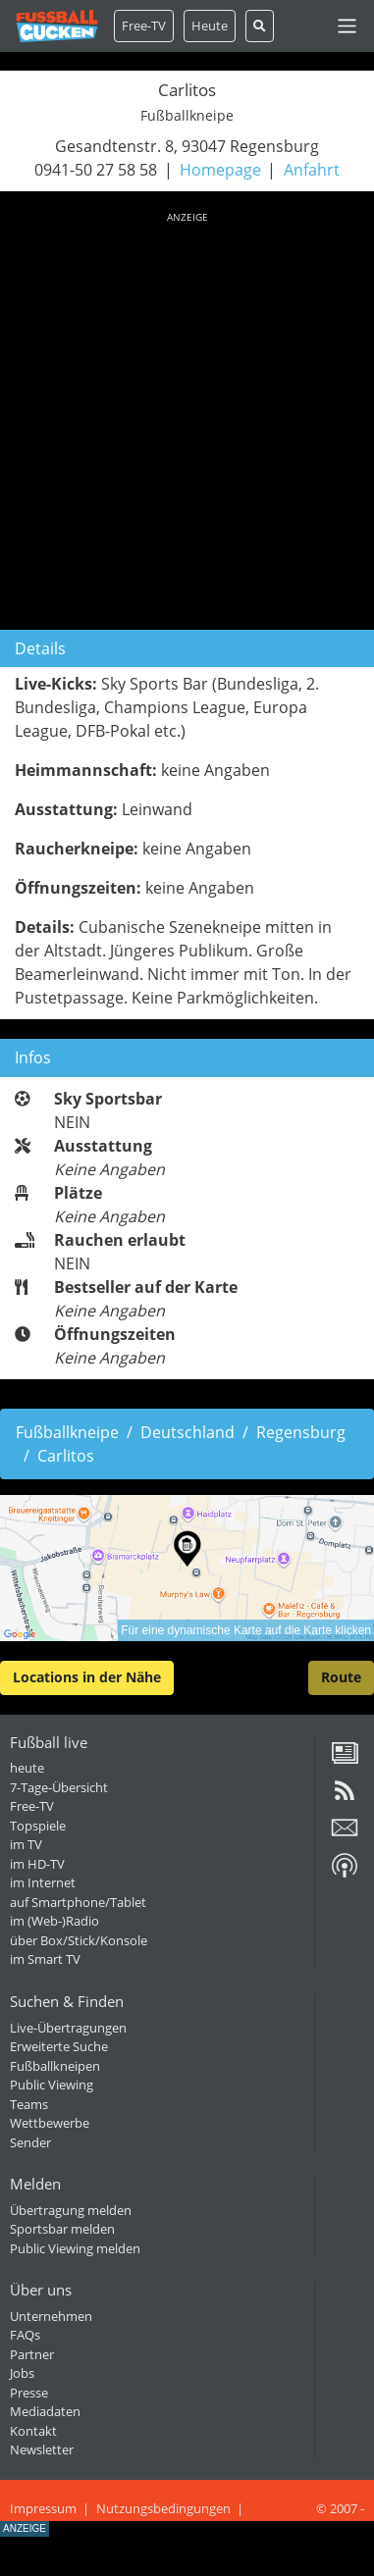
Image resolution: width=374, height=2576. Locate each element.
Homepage (220, 169)
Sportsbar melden (62, 2229)
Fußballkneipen (55, 2066)
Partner (32, 2354)
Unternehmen (51, 2316)
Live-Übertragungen (68, 2027)
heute (27, 1768)
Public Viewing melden (75, 2248)
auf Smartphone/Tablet (78, 1902)
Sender (30, 2142)
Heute (209, 25)
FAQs (25, 2335)
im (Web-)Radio (54, 1921)
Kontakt (33, 2431)
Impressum (43, 2508)
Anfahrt (312, 169)
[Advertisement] (187, 417)
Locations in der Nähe (87, 1677)
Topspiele (38, 1825)
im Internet (43, 1882)
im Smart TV (45, 1959)
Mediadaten (45, 2411)
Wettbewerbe (49, 2123)
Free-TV (144, 25)
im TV (26, 1844)
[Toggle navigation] (347, 26)
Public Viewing (51, 2084)
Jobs (22, 2373)
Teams (29, 2104)
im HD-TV (37, 1864)
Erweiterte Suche (59, 2046)
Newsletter (42, 2449)
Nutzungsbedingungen (163, 2508)
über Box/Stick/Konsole (78, 1940)
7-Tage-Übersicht (59, 1787)
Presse (29, 2392)
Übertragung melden (71, 2210)
